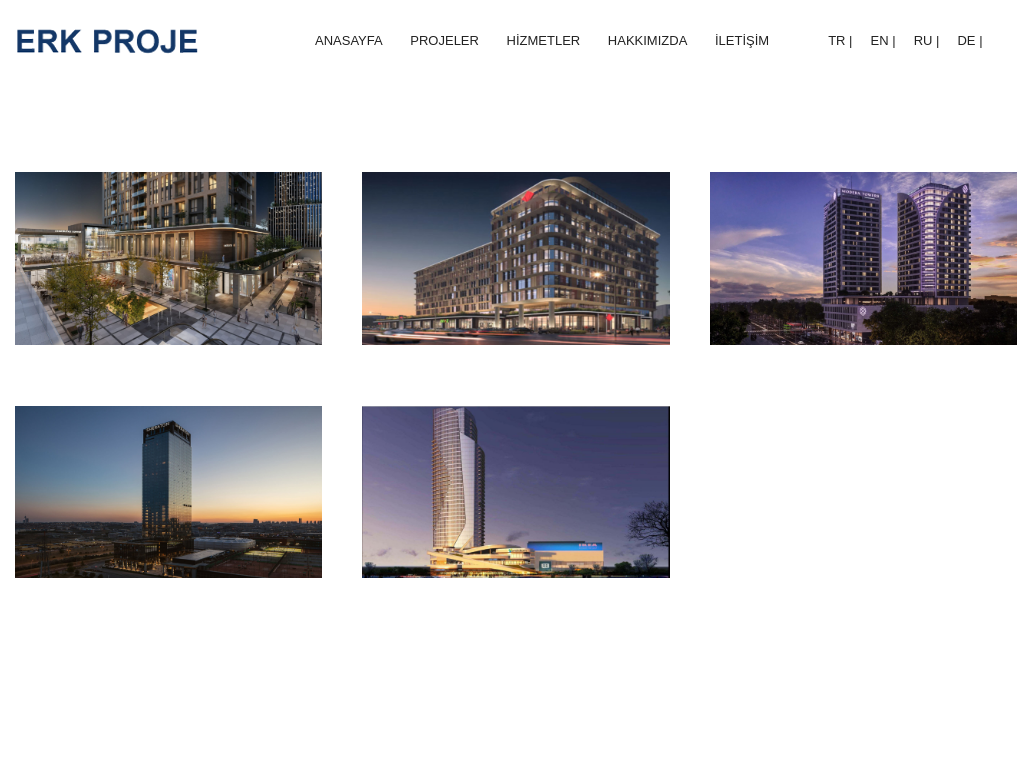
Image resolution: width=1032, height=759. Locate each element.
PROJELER (444, 40)
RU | (927, 40)
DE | (969, 40)
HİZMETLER (544, 40)
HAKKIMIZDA (647, 40)
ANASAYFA (349, 40)
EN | (883, 40)
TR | (840, 40)
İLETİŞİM (742, 40)
